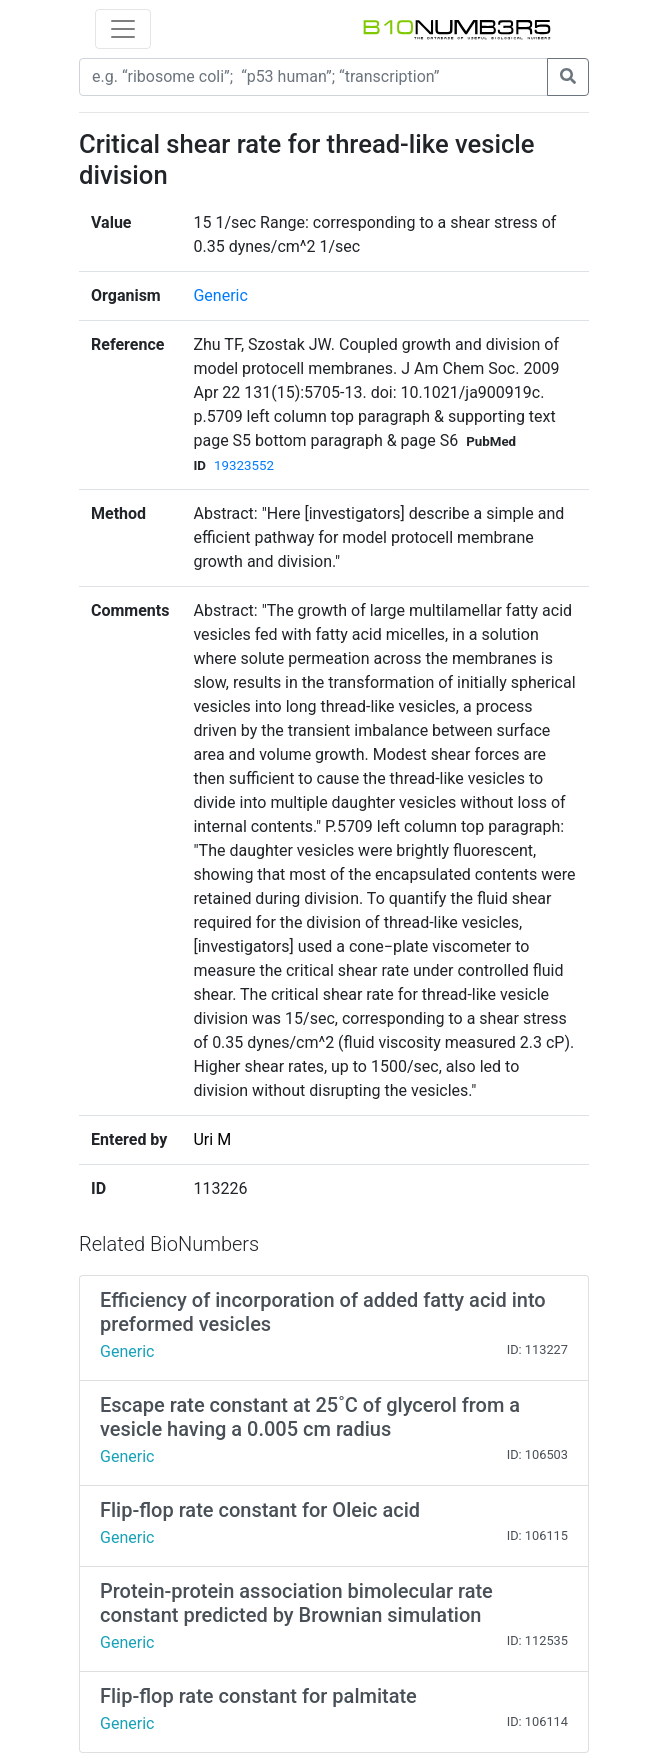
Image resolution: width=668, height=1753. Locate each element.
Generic (220, 295)
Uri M (212, 1139)
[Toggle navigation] (123, 29)
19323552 (244, 465)
